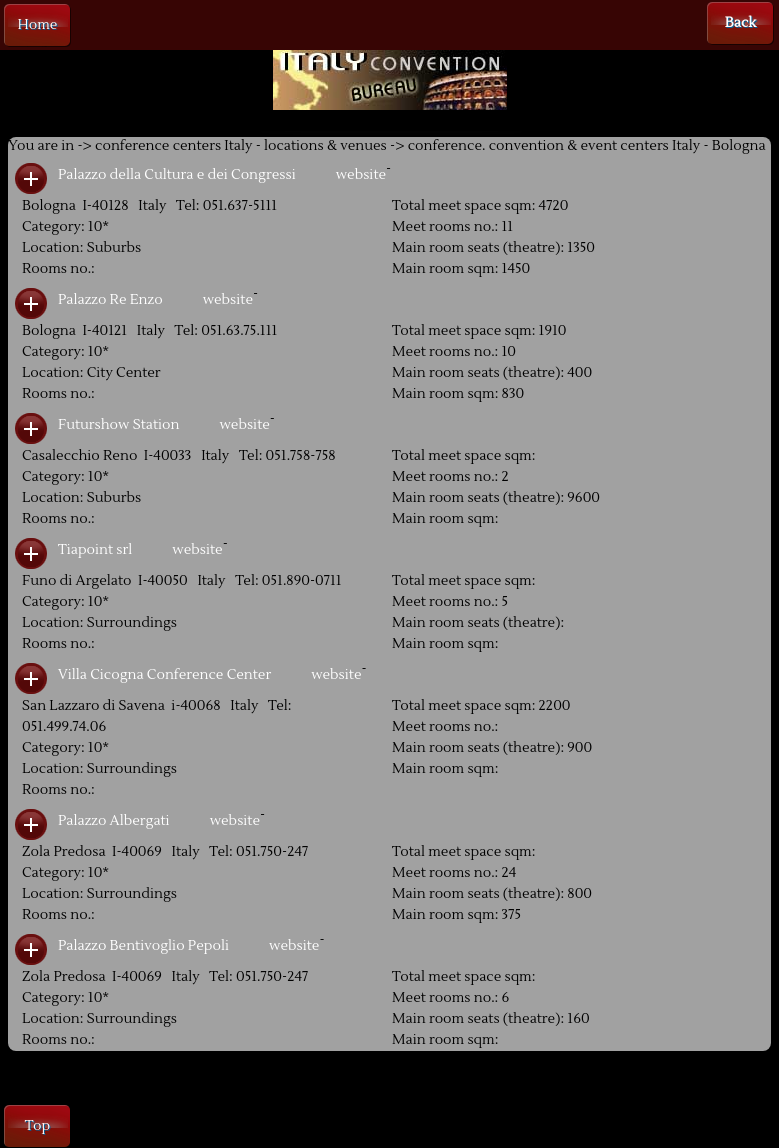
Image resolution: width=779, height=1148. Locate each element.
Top (37, 1126)
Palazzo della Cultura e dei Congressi (177, 175)
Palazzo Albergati (114, 821)
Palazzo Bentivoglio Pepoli (143, 946)
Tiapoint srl (95, 550)
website (361, 175)
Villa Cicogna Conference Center (164, 675)
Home (38, 25)
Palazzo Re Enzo (110, 300)
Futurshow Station (118, 425)
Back (740, 23)
